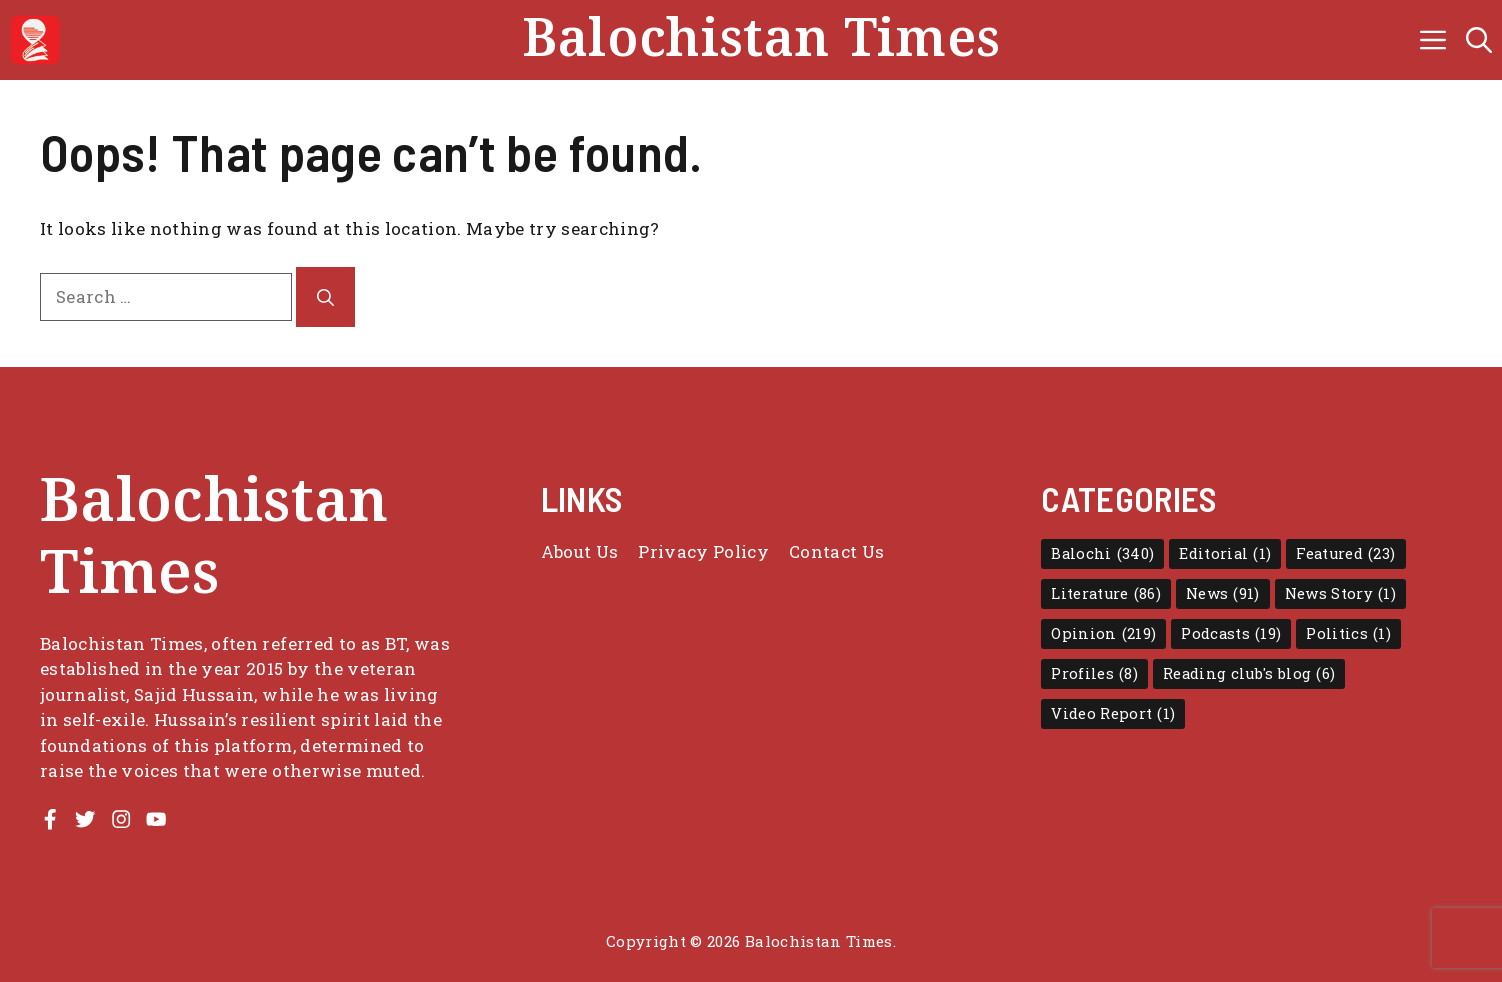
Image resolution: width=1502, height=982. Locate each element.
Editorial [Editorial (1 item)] (1225, 554)
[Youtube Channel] (156, 819)
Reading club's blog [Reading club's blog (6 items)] (1249, 674)
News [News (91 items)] (1223, 594)
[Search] (325, 297)
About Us (580, 551)
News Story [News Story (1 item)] (1340, 594)
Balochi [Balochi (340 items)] (1102, 554)
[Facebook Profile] (50, 819)
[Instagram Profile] (121, 819)
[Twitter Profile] (85, 819)
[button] (1479, 40)
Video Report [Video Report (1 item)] (1113, 714)
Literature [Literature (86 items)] (1106, 594)
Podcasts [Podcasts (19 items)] (1231, 634)
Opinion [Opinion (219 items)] (1103, 634)
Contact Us (836, 551)
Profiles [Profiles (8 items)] (1094, 674)
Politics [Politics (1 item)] (1348, 634)
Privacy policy (703, 551)
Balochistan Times (761, 40)
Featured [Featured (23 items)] (1345, 554)
